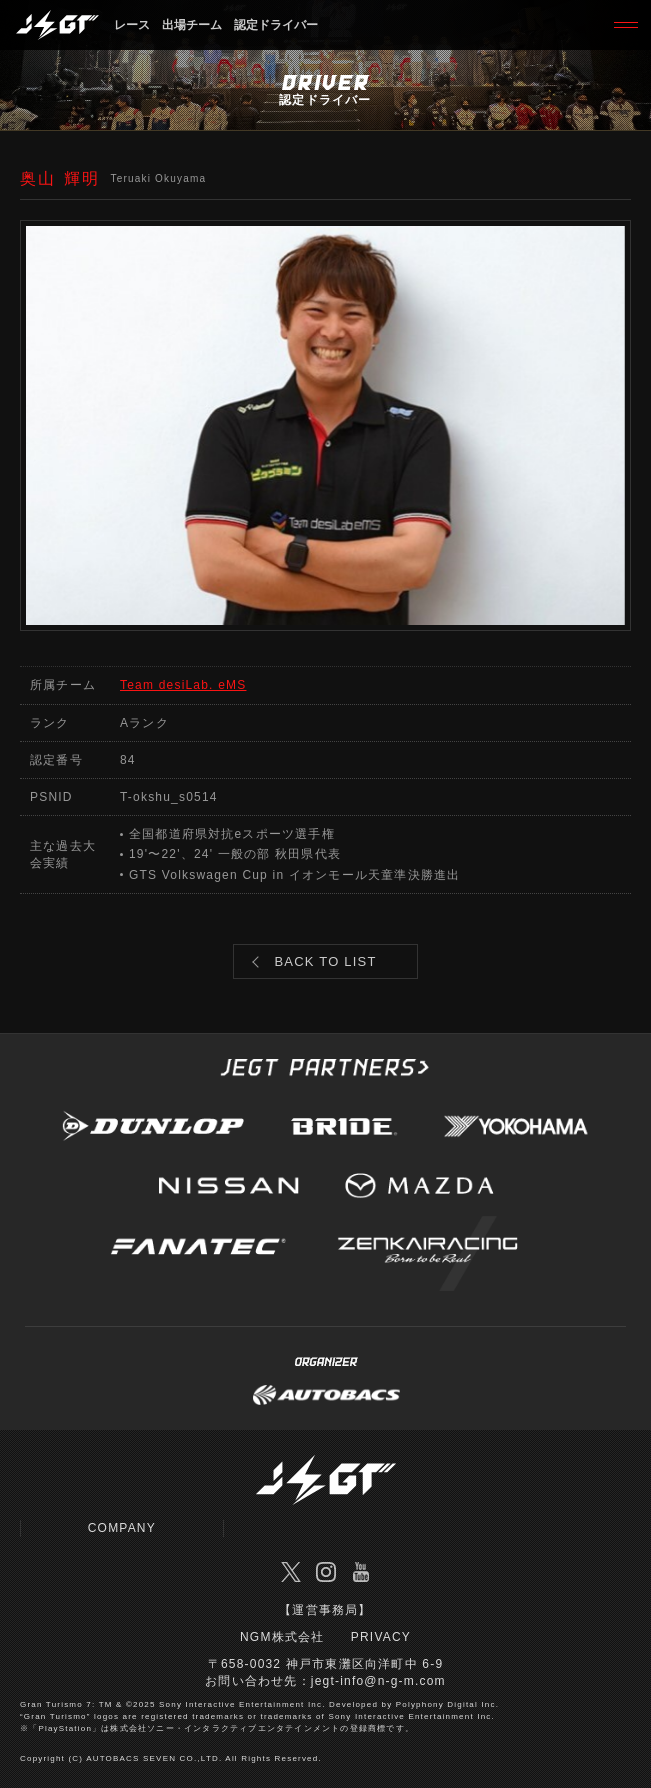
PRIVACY (381, 1637)
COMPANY (122, 1528)
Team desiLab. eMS (183, 685)
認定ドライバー (276, 25)
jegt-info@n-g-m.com (378, 1681)
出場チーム (192, 25)
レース (132, 25)
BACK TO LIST (325, 961)
